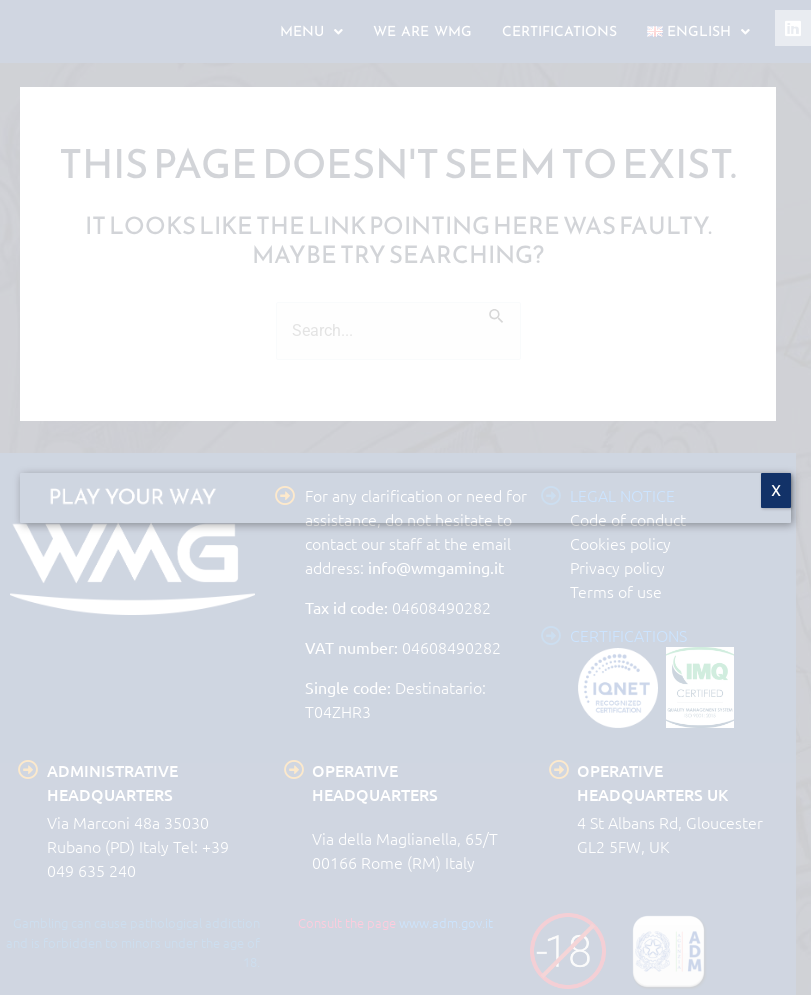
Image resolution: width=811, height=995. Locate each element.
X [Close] (776, 490)
